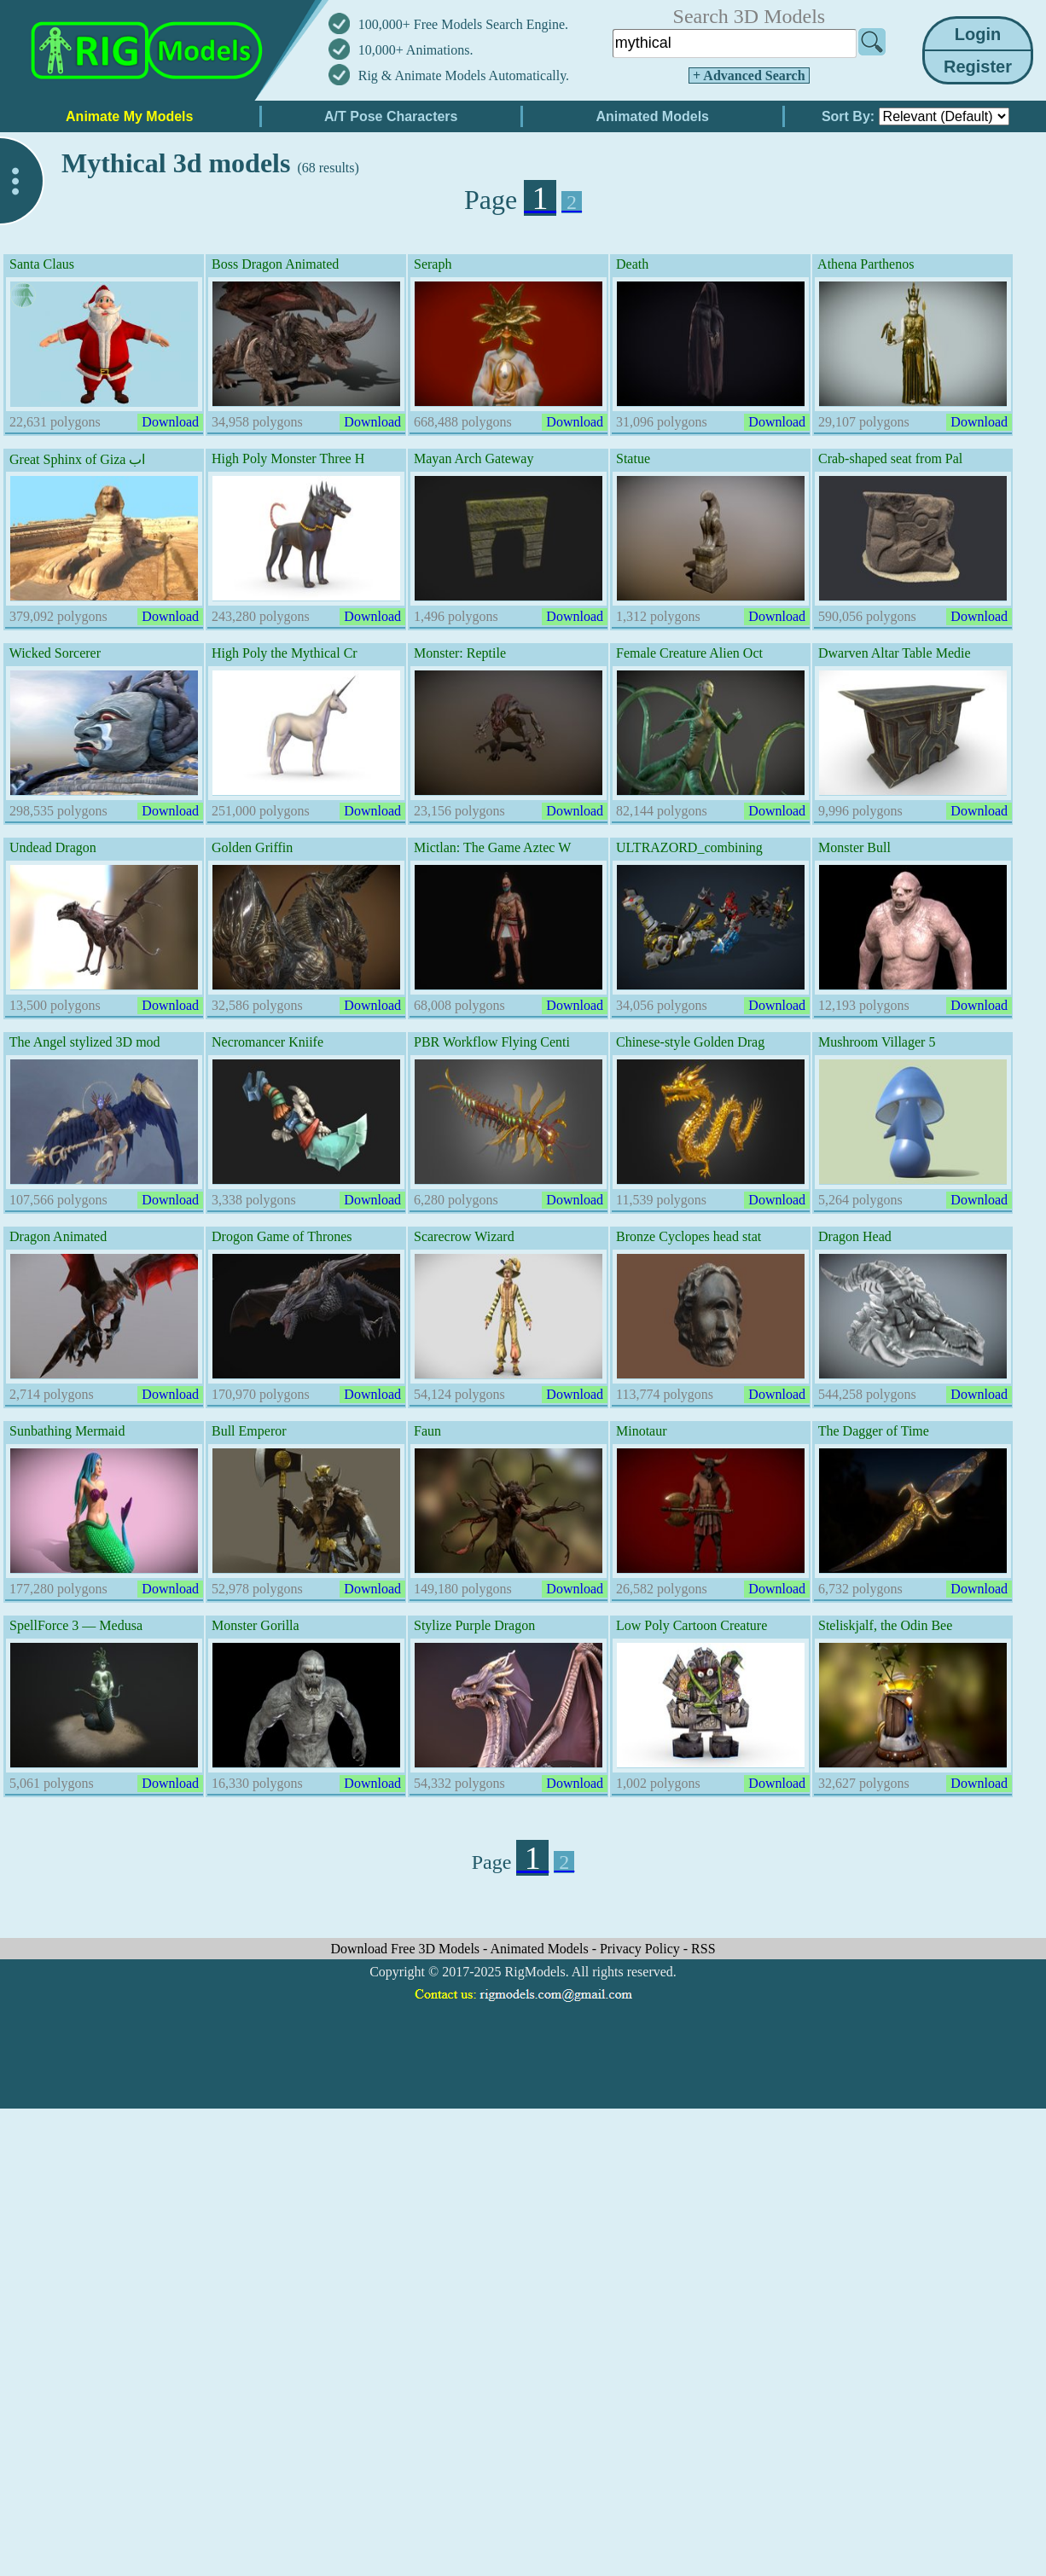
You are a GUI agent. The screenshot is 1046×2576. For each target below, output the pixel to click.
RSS (703, 1948)
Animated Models (541, 1948)
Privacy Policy (641, 1948)
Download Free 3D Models (406, 1948)
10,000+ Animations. (416, 50)
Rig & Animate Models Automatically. (463, 75)
